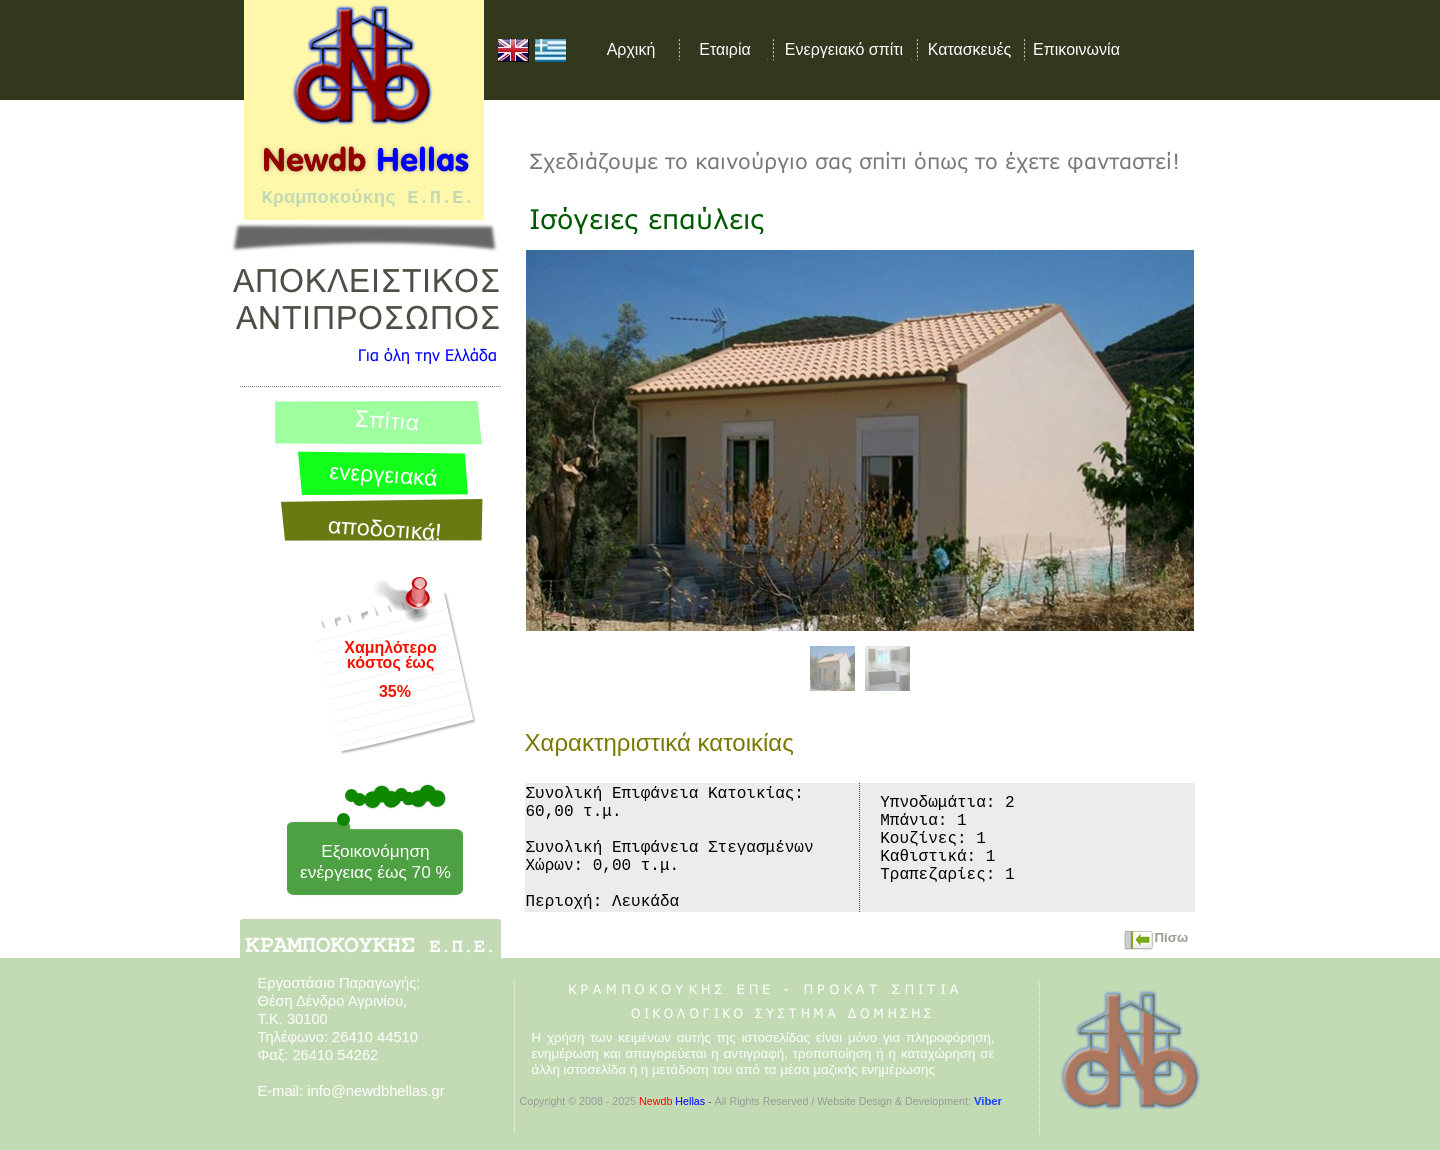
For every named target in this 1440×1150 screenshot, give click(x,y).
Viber (988, 1101)
